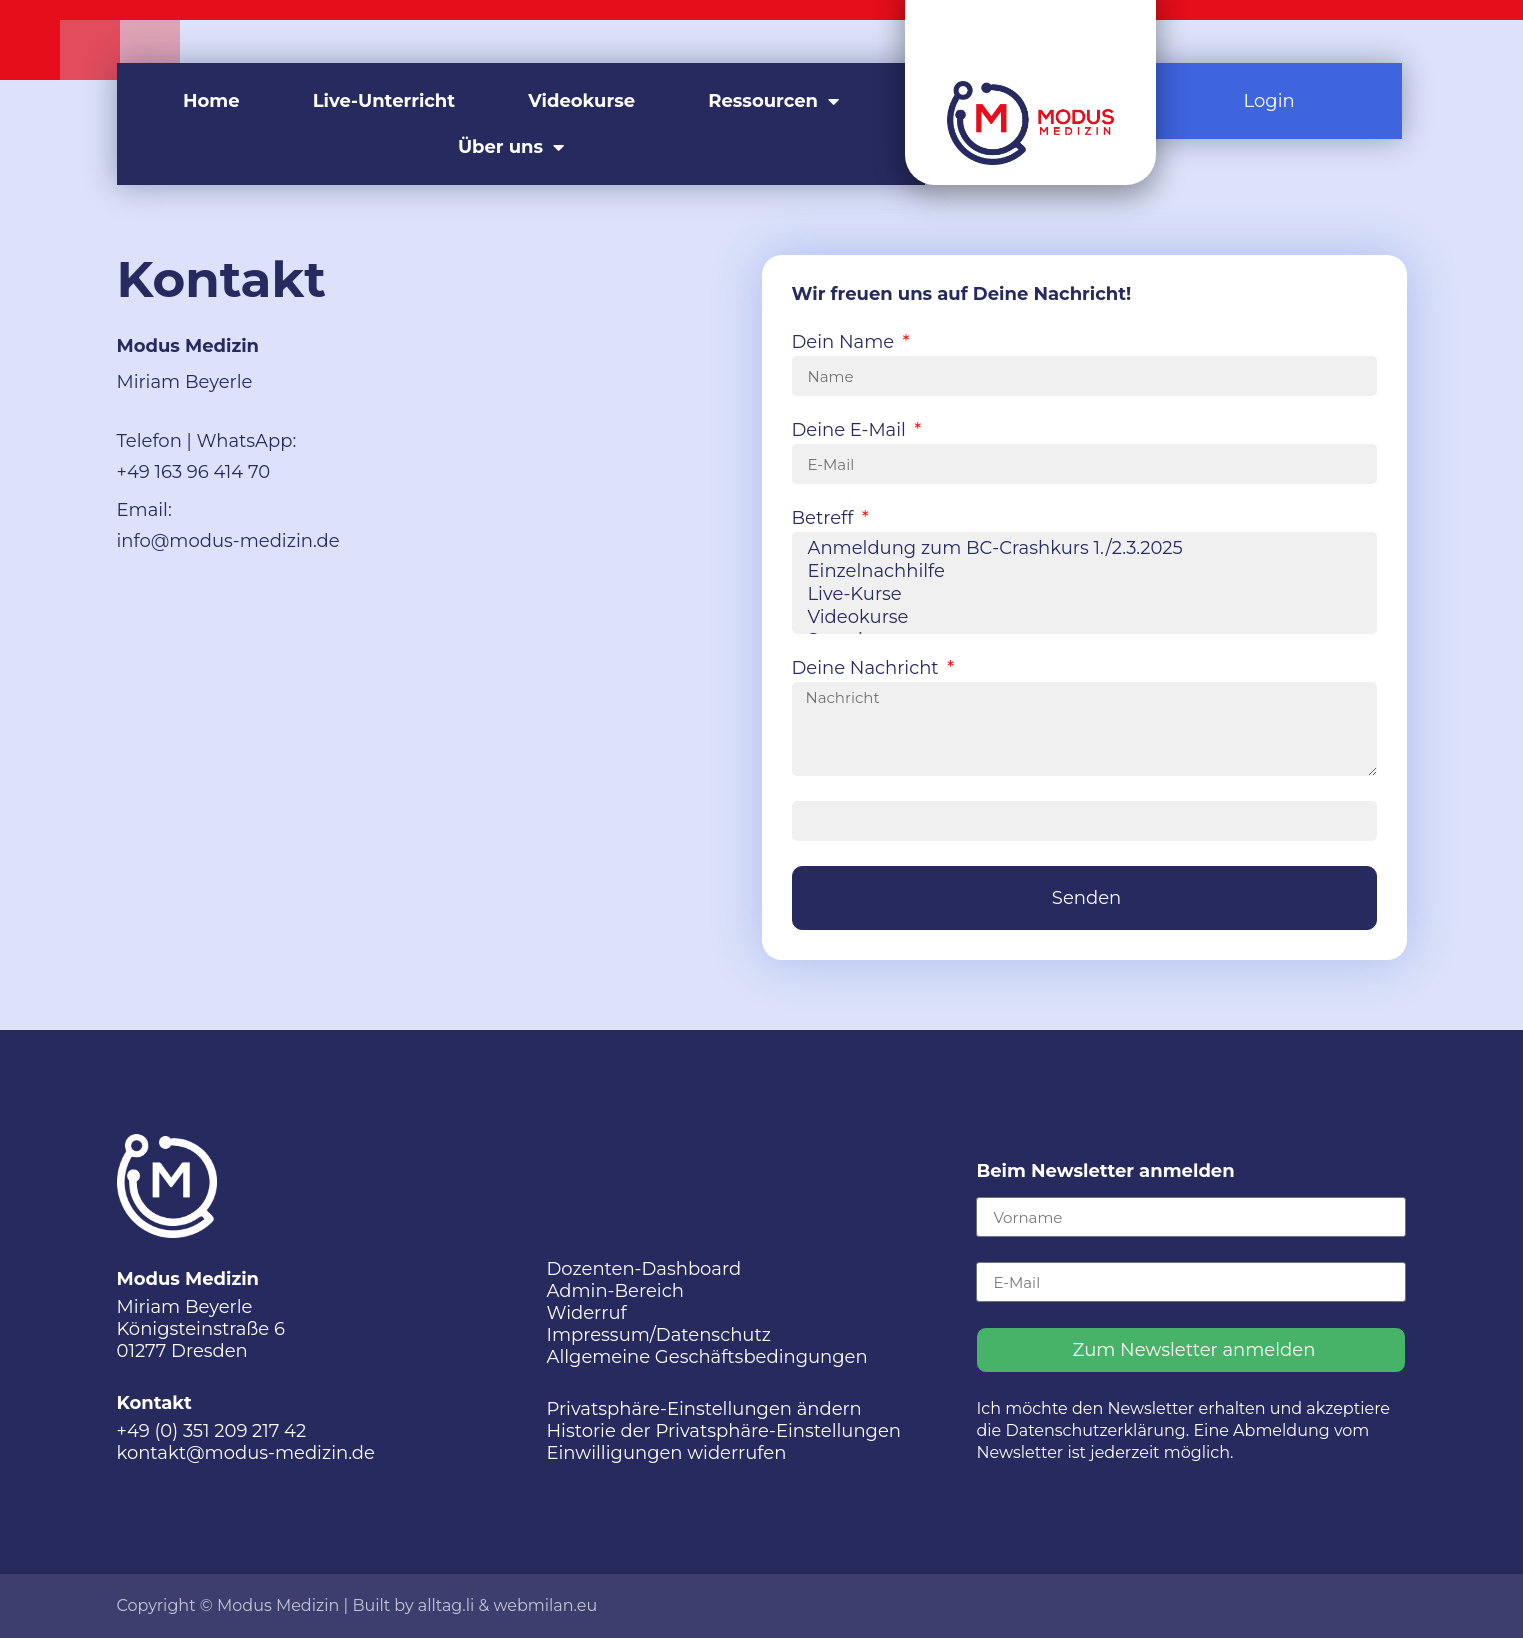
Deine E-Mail (851, 431)
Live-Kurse (1081, 594)
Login (1269, 101)
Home (211, 101)
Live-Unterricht (384, 101)
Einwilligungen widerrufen (666, 1453)
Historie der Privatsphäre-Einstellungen (723, 1431)
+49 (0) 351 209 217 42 (212, 1431)
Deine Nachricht (868, 669)
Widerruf (586, 1313)
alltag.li (446, 1605)
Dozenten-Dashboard (643, 1269)
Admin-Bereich (614, 1291)
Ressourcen (773, 101)
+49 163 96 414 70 (194, 472)
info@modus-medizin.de (228, 541)
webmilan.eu (545, 1605)
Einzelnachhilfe (1081, 571)
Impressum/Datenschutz (658, 1335)
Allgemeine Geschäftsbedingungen (706, 1357)
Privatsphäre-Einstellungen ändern (703, 1409)
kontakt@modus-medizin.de (246, 1453)
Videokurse (581, 101)
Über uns (511, 147)
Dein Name (845, 343)
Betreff (825, 519)
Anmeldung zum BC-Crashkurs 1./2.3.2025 (1081, 548)
